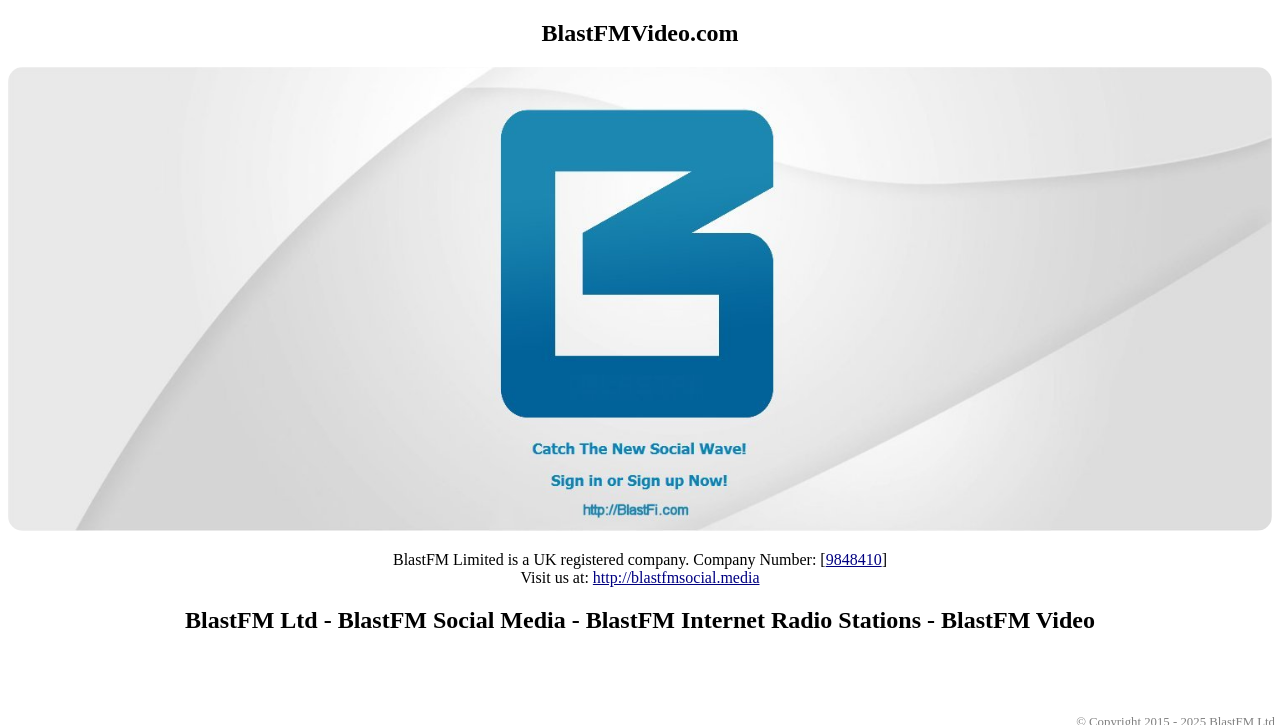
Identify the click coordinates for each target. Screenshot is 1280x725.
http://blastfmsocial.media (676, 577)
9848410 (854, 559)
